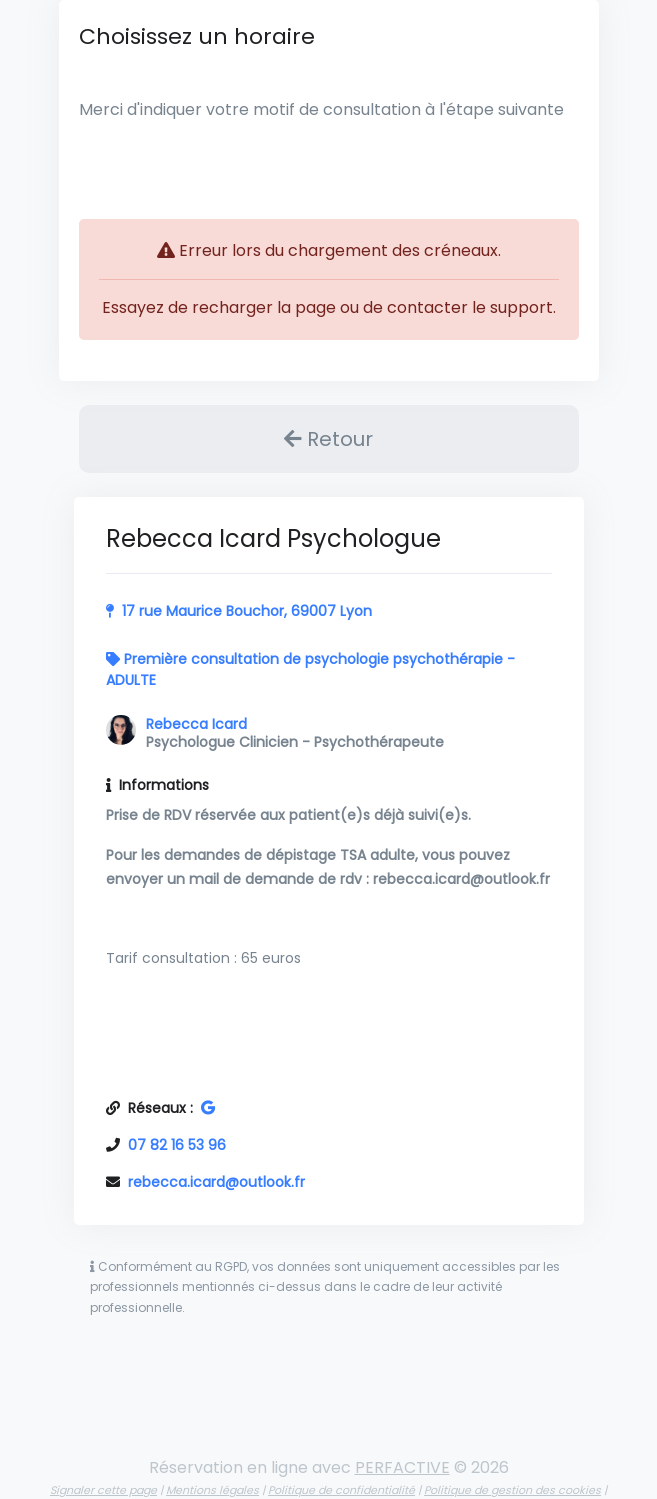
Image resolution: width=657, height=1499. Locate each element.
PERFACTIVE (402, 1467)
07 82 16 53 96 (177, 1145)
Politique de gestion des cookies (512, 1490)
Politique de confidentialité (341, 1490)
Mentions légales (212, 1490)
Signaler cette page (103, 1490)
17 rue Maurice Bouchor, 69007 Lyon (247, 611)
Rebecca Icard (196, 724)
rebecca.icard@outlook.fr (216, 1182)
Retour (328, 439)
